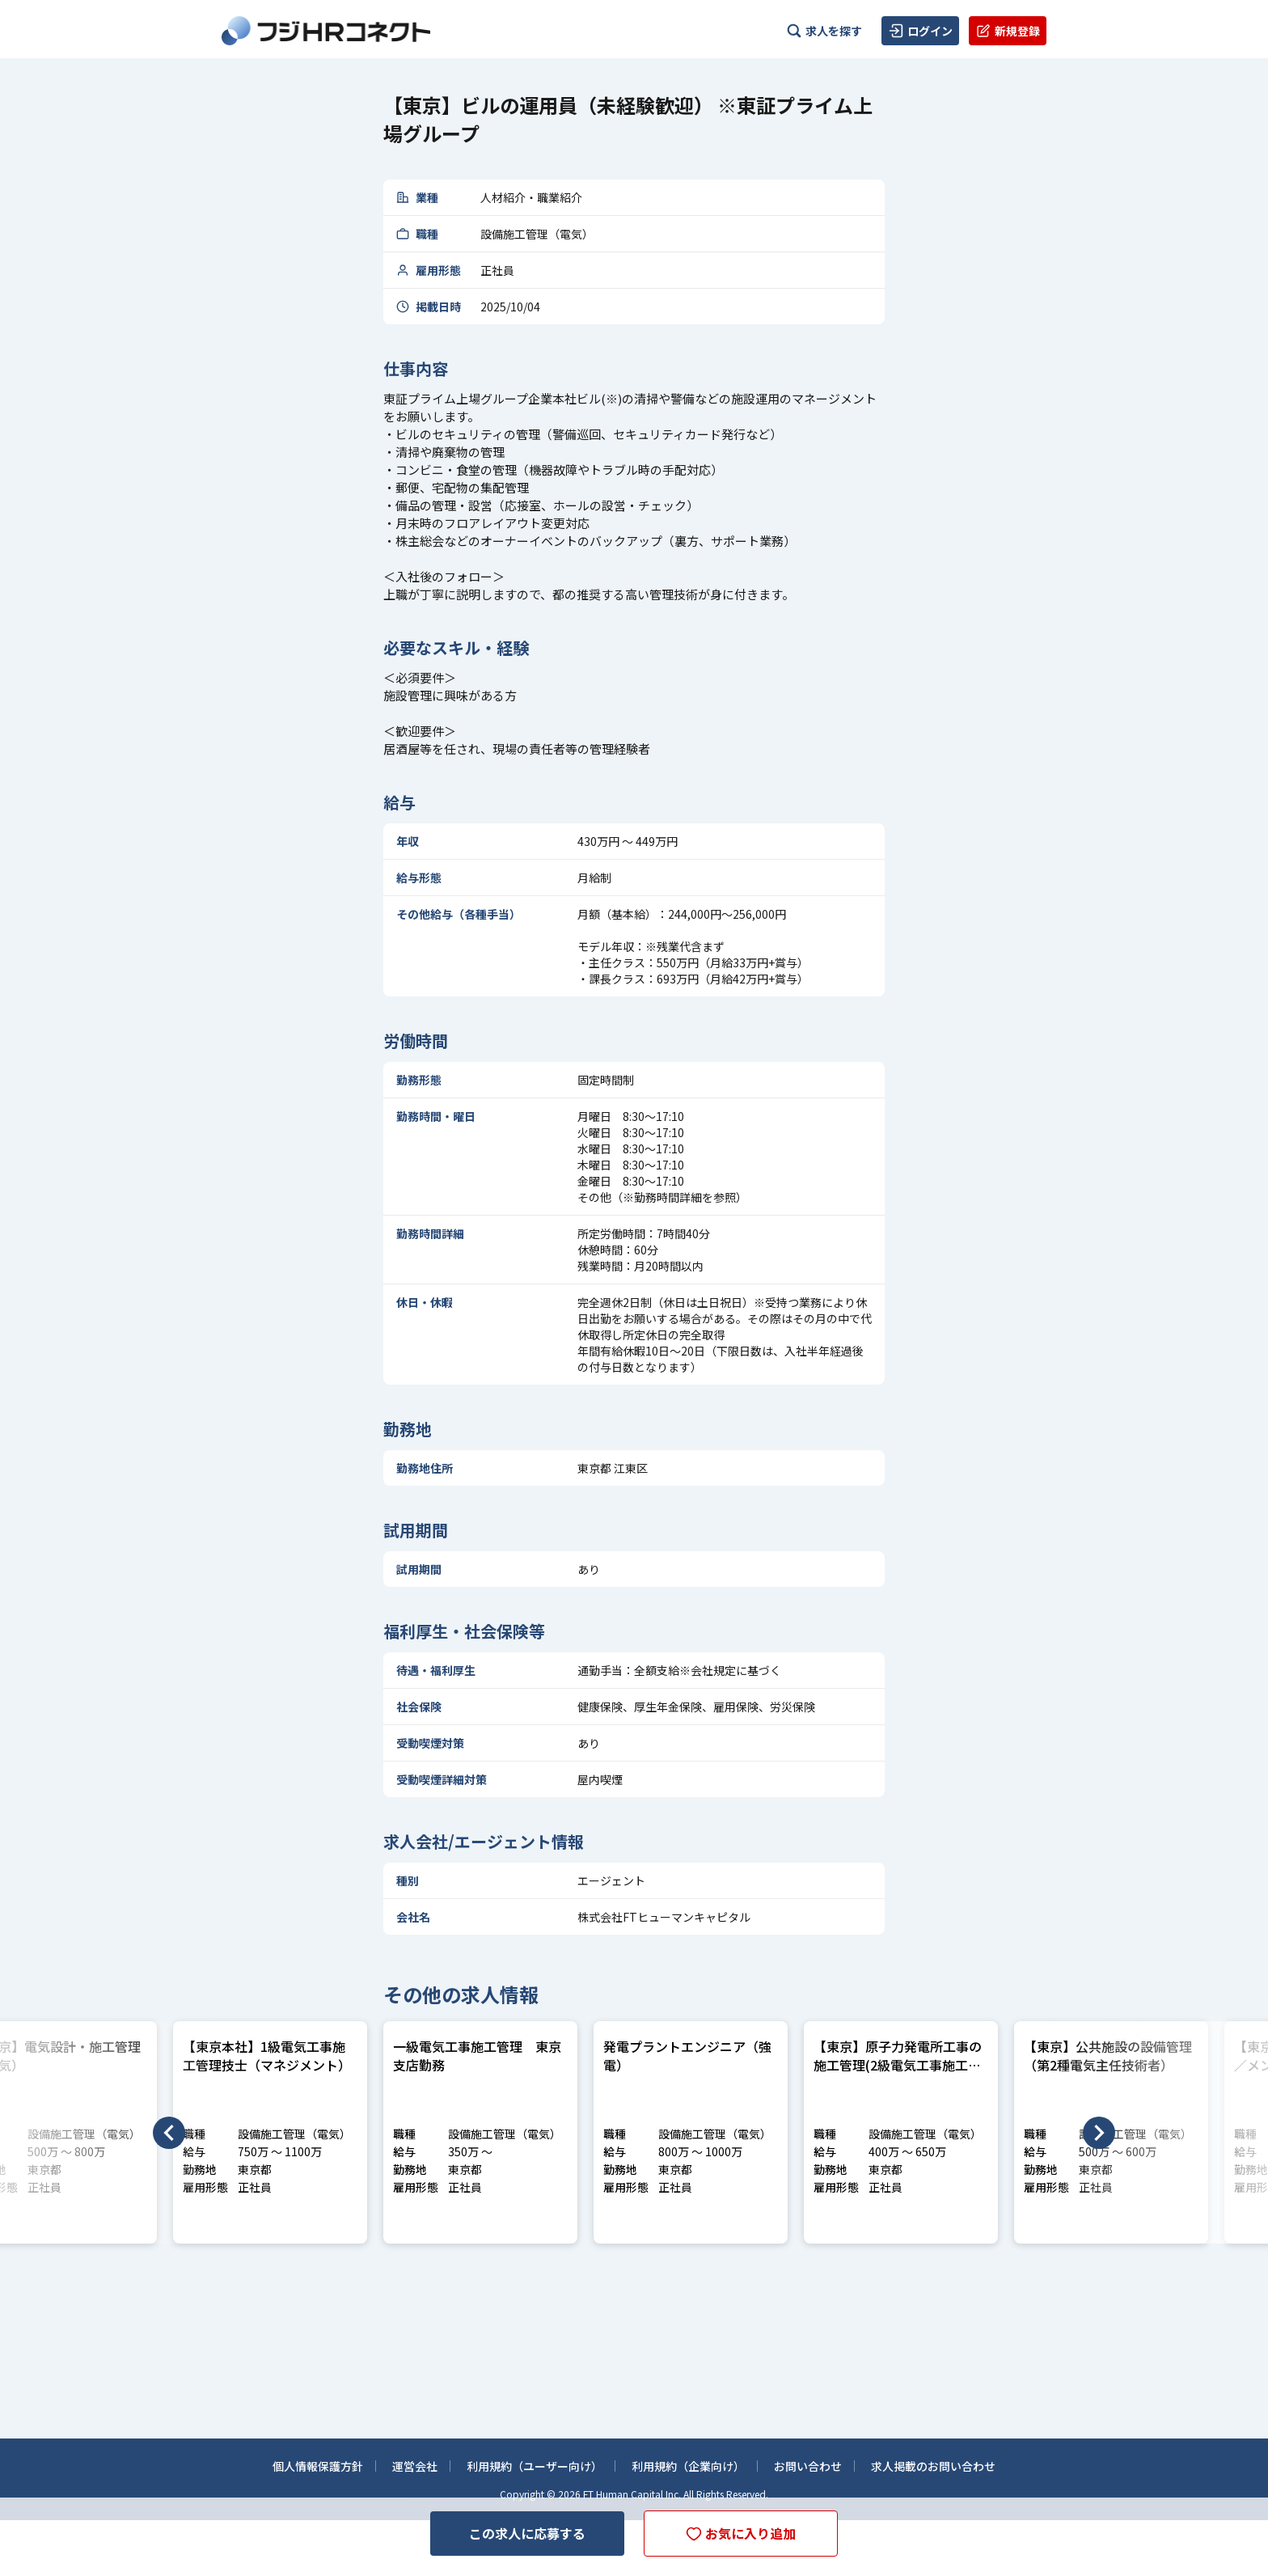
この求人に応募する (527, 2533)
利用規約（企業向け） (688, 2463)
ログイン (920, 31)
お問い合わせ (808, 2463)
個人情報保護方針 (318, 2463)
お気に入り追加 (741, 2534)
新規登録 (1007, 31)
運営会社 (414, 2463)
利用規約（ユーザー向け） (534, 2463)
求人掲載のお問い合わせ (933, 2463)
